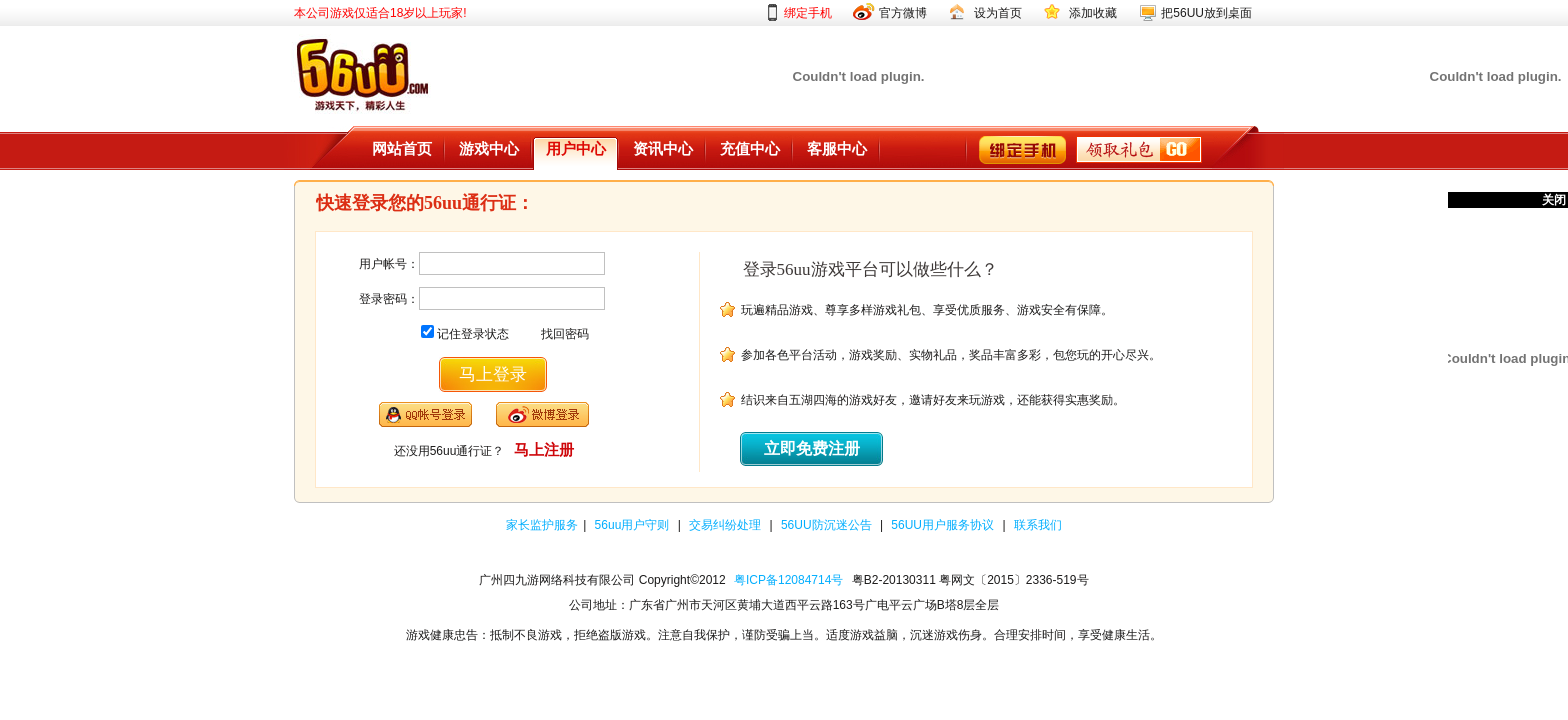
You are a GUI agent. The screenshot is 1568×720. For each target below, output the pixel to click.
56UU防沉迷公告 (828, 525)
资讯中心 (663, 149)
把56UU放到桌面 (1206, 13)
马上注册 (544, 449)
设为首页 (998, 13)
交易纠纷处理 (726, 525)
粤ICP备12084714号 (788, 580)
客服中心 (837, 149)
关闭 (1554, 200)
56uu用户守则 (634, 525)
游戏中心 (489, 149)
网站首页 (402, 149)
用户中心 (576, 149)
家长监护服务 (542, 525)
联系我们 (1038, 525)
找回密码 (565, 334)
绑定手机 (808, 13)
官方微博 (903, 13)
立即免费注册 (812, 448)
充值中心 (750, 149)
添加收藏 (1093, 13)
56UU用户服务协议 (944, 525)
